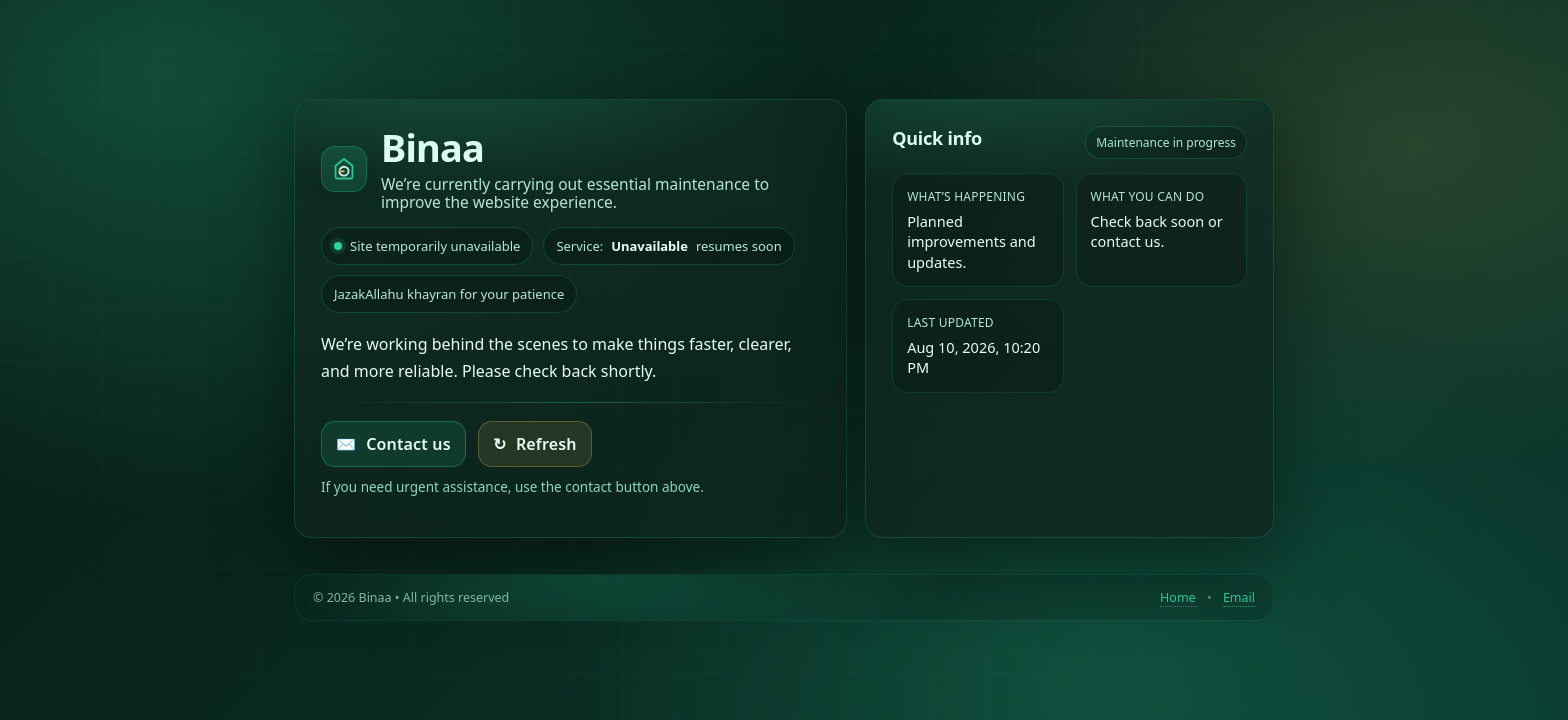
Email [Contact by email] (1239, 597)
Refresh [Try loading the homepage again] (535, 444)
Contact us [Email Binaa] (393, 444)
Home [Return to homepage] (1178, 597)
